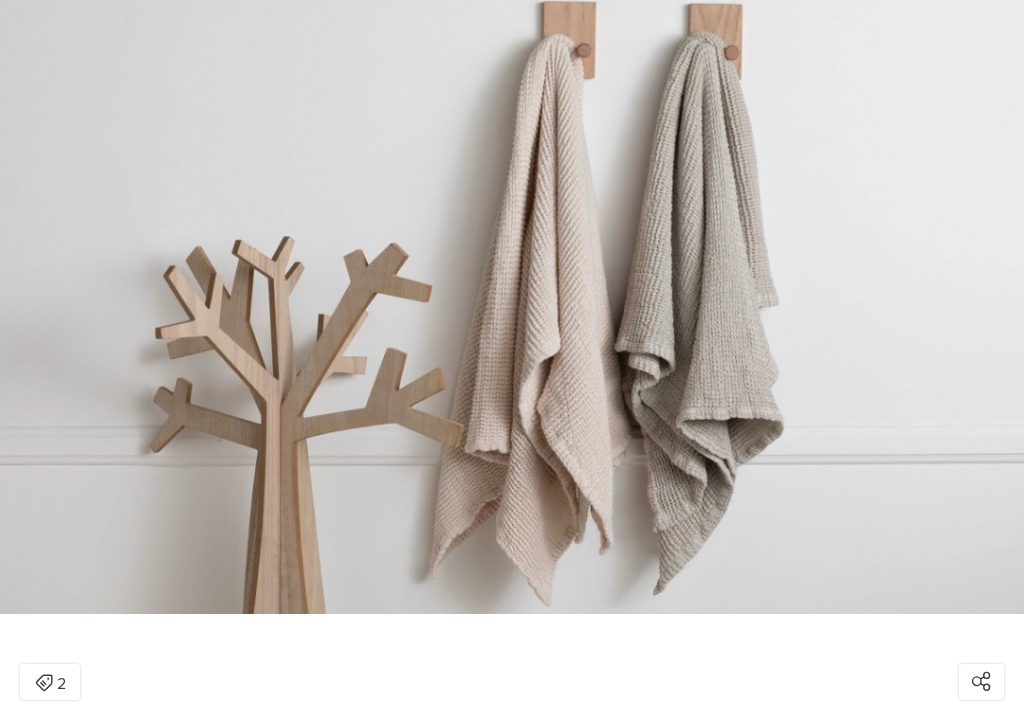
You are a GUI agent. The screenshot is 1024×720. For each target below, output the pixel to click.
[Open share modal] (981, 682)
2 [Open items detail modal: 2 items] (50, 684)
